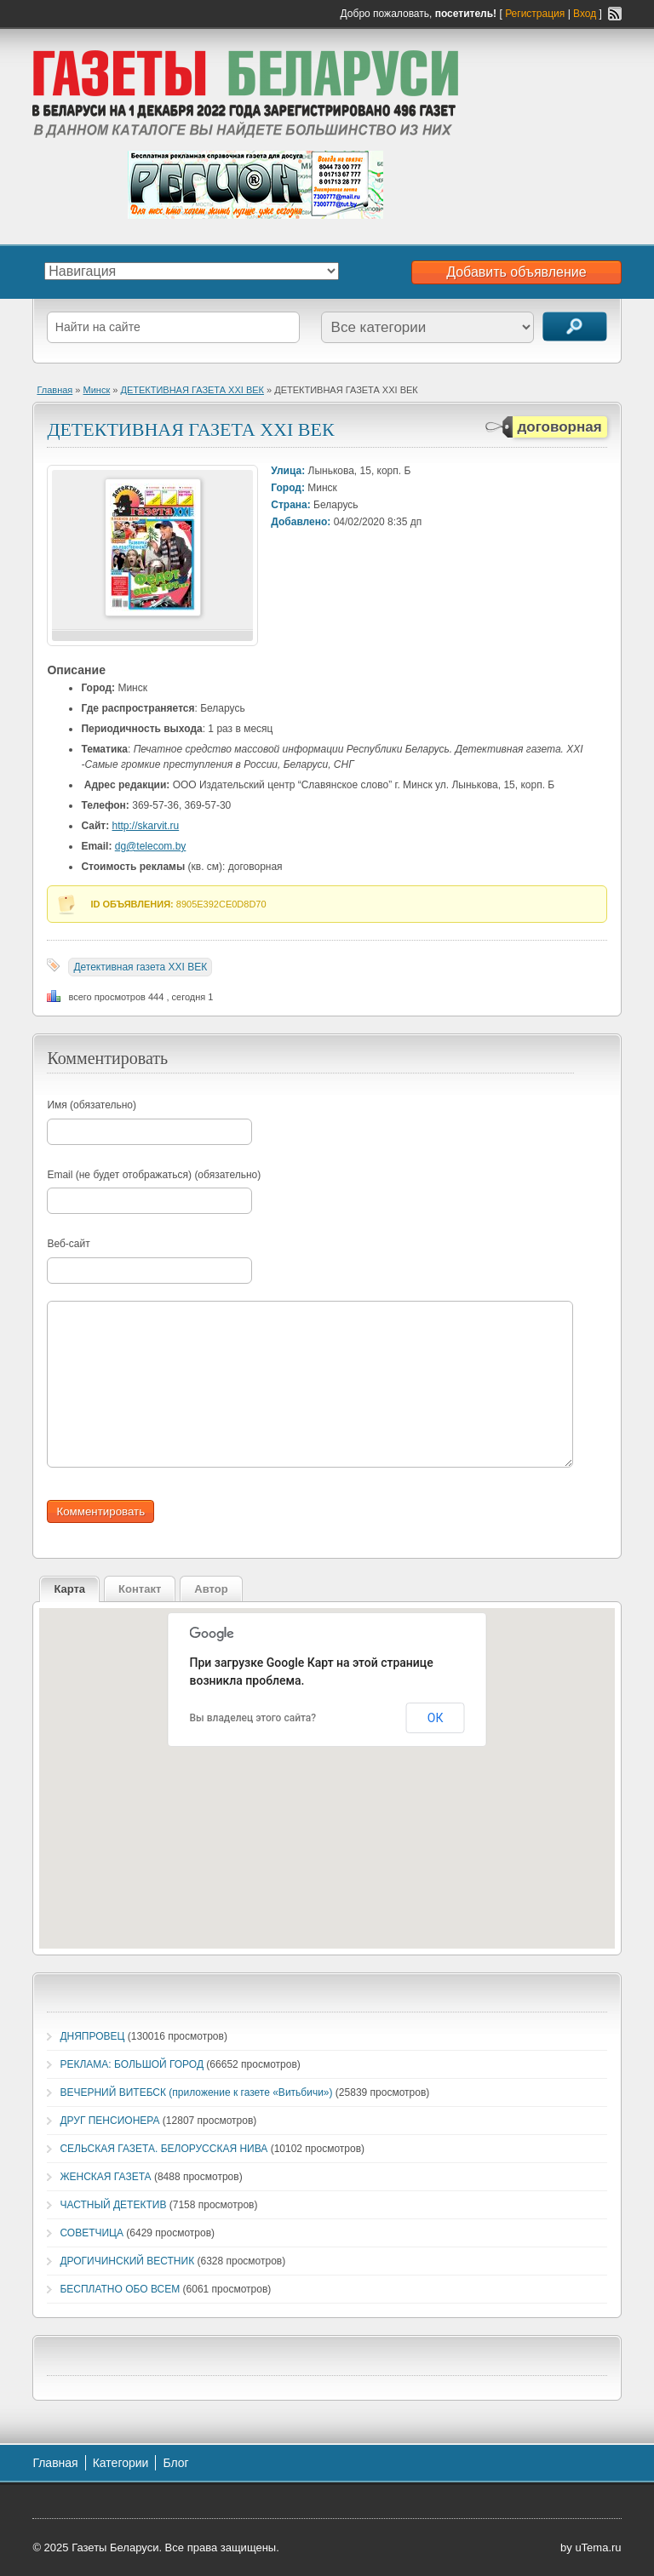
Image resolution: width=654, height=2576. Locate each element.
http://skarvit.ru (146, 826)
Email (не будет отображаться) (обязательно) (154, 1175)
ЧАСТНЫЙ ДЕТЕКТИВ (113, 2205)
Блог (175, 2463)
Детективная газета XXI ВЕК (140, 967)
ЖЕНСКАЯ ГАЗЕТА (105, 2177)
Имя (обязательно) (91, 1105)
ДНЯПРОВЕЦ (92, 2036)
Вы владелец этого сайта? (253, 1718)
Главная (54, 390)
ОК (435, 1718)
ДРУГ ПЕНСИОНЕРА (109, 2121)
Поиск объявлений (574, 326)
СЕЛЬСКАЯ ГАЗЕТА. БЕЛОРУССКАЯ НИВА (163, 2149)
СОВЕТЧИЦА (91, 2233)
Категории (121, 2463)
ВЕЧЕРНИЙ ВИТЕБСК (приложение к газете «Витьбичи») (196, 2092)
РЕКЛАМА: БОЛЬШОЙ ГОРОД (132, 2064)
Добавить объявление (516, 272)
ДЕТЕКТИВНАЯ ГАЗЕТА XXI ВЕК (192, 390)
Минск (97, 390)
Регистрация (535, 14)
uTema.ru (598, 2547)
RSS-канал (615, 13)
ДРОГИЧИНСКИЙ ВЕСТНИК (127, 2261)
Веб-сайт (68, 1244)
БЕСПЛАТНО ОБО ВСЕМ (120, 2289)
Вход (584, 14)
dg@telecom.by (150, 846)
